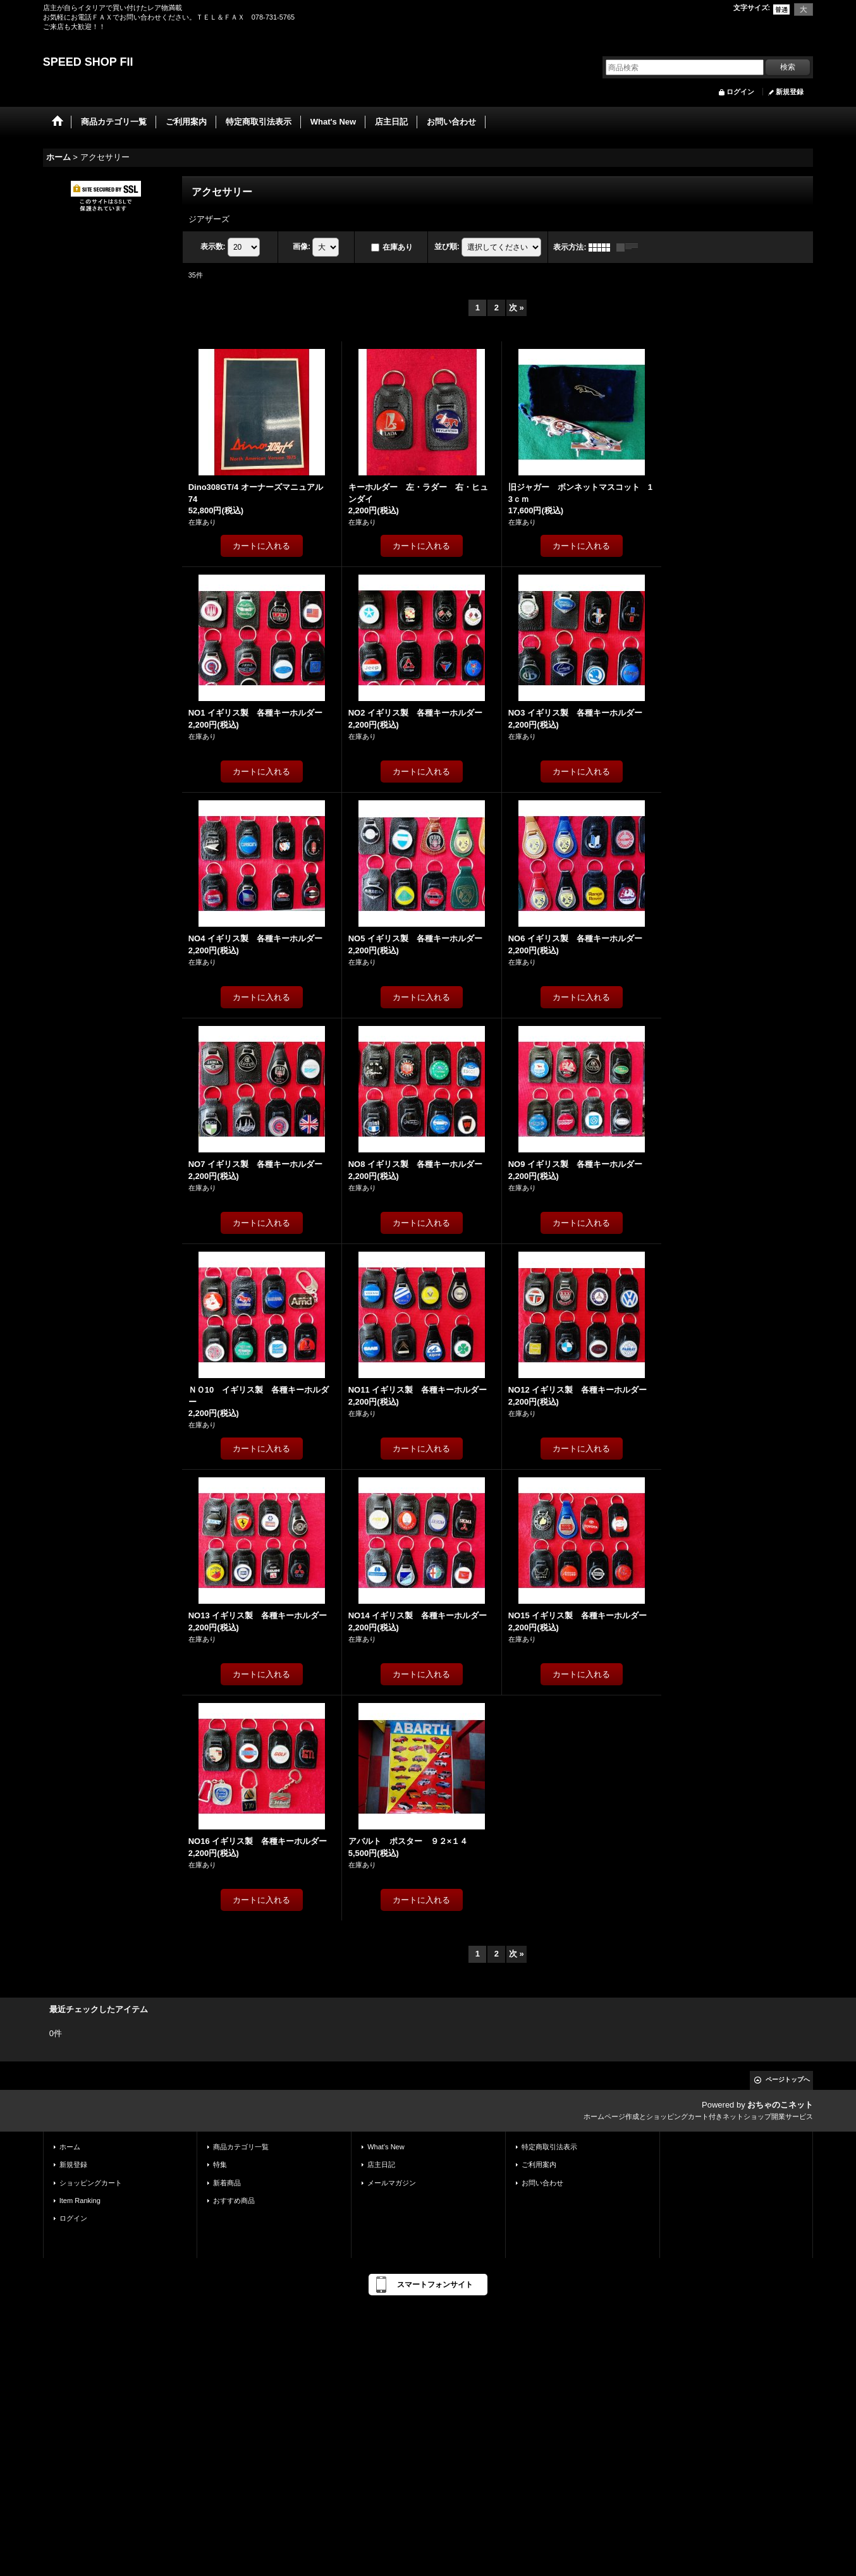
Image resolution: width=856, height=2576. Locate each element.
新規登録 (790, 91)
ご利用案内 (539, 2164)
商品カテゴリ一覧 (241, 2147)
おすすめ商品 (234, 2200)
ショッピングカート (90, 2183)
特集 (220, 2164)
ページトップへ (788, 2079)
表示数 (213, 246)
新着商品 (227, 2183)
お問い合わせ (542, 2183)
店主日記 (381, 2164)
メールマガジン (391, 2183)
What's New (386, 2147)
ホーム (69, 2147)
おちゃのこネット (780, 2104)
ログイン (740, 91)
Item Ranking (80, 2200)
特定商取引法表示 (549, 2147)
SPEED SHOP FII (88, 62)
